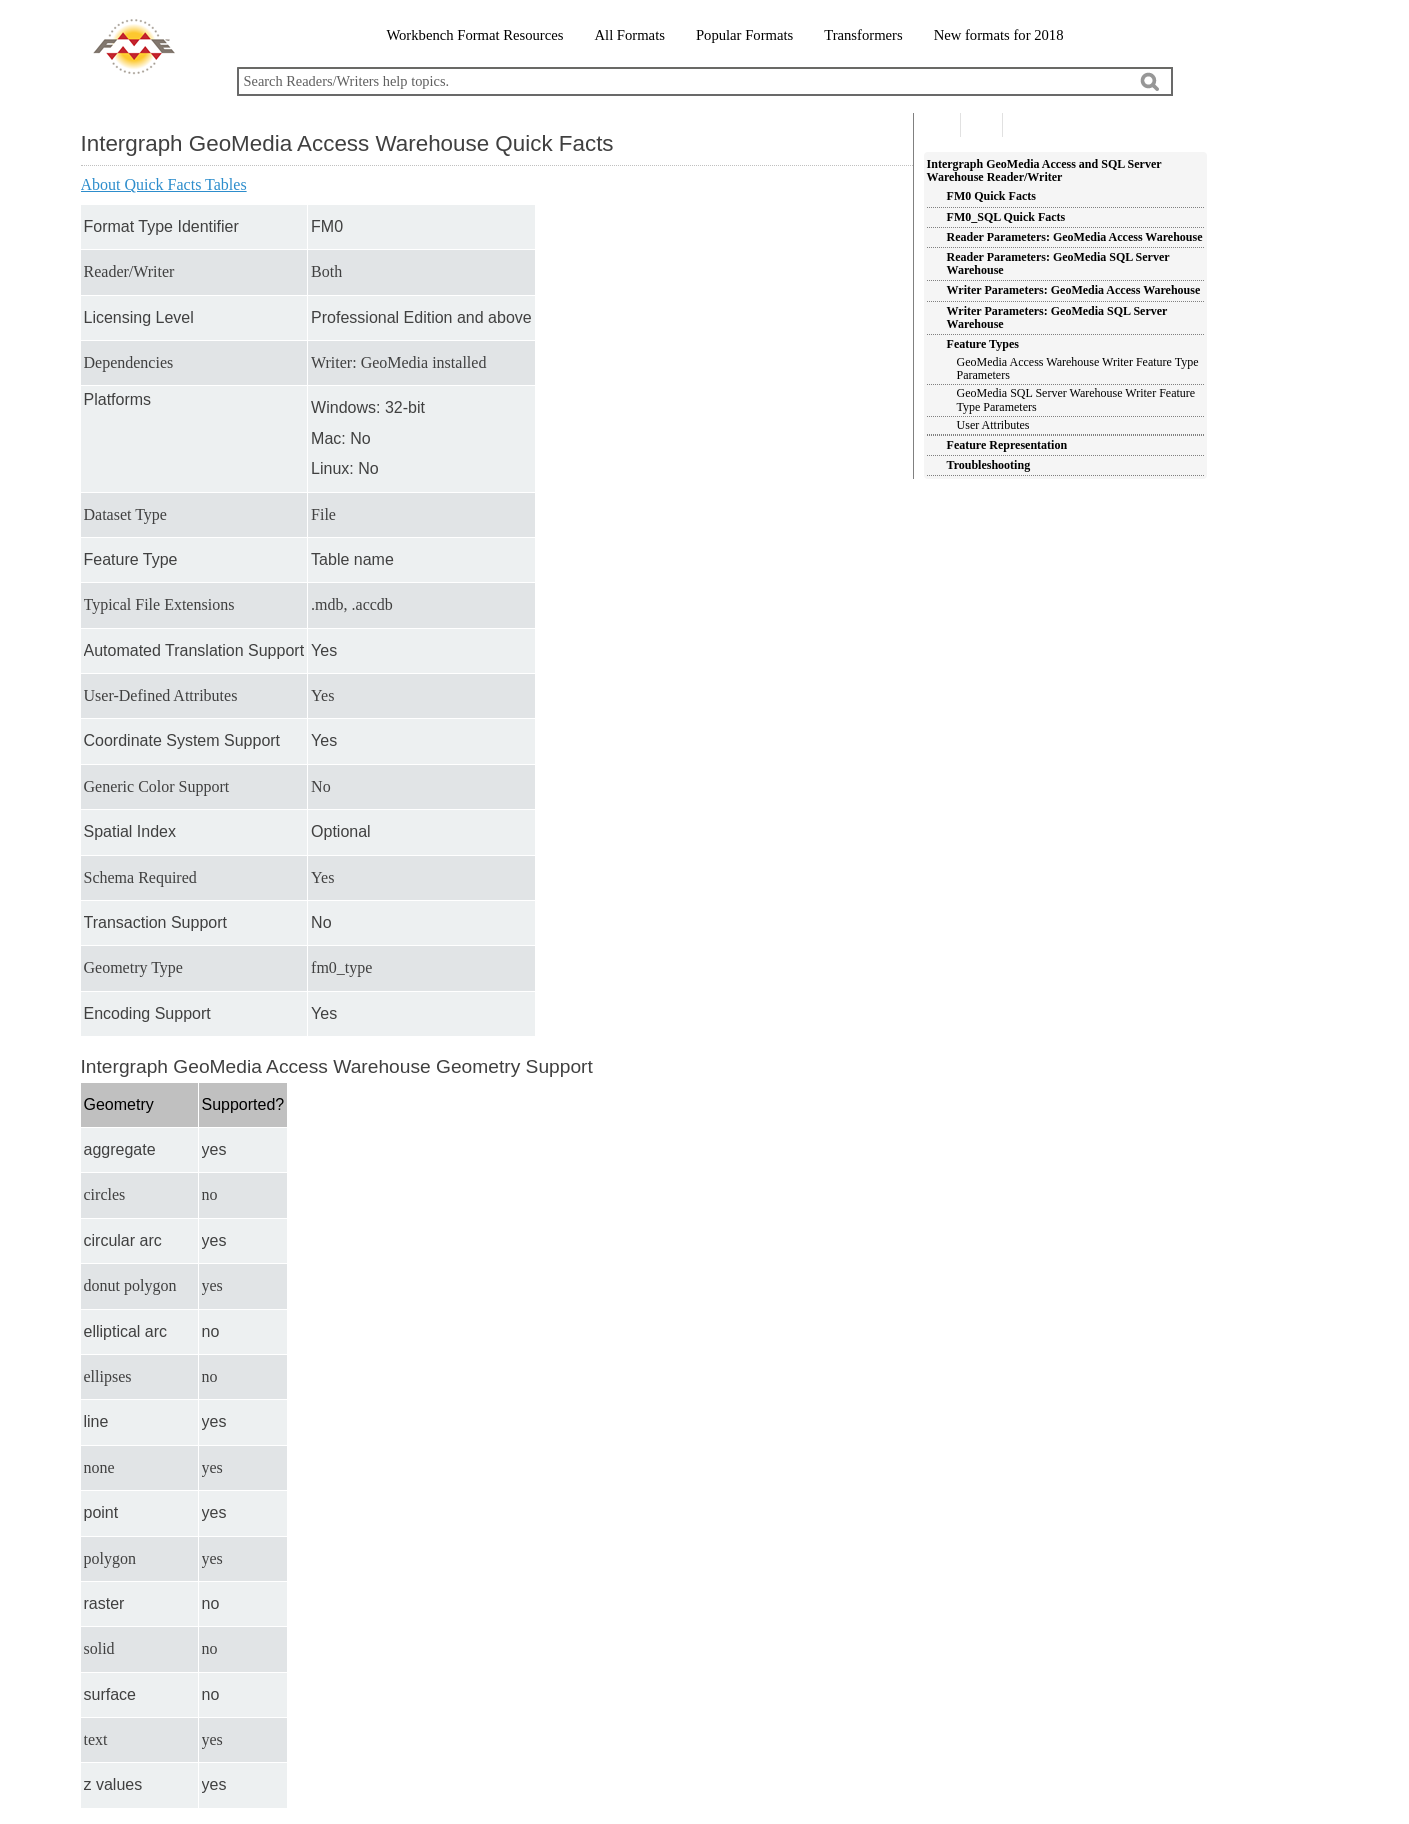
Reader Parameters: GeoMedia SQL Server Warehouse (1058, 263)
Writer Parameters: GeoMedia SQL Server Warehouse (1057, 317)
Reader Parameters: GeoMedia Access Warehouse (1075, 237)
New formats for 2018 (999, 35)
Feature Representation (1007, 445)
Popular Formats (744, 35)
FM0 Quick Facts (991, 196)
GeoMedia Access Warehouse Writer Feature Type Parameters (1078, 368)
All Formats (629, 35)
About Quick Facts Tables (164, 184)
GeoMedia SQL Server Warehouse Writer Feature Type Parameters (1076, 399)
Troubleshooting (989, 465)
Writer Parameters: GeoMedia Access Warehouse (1074, 290)
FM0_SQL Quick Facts (1006, 217)
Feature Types (983, 344)
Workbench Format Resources (474, 35)
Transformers (863, 35)
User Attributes (993, 425)
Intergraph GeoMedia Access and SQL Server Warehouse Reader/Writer (1044, 170)
